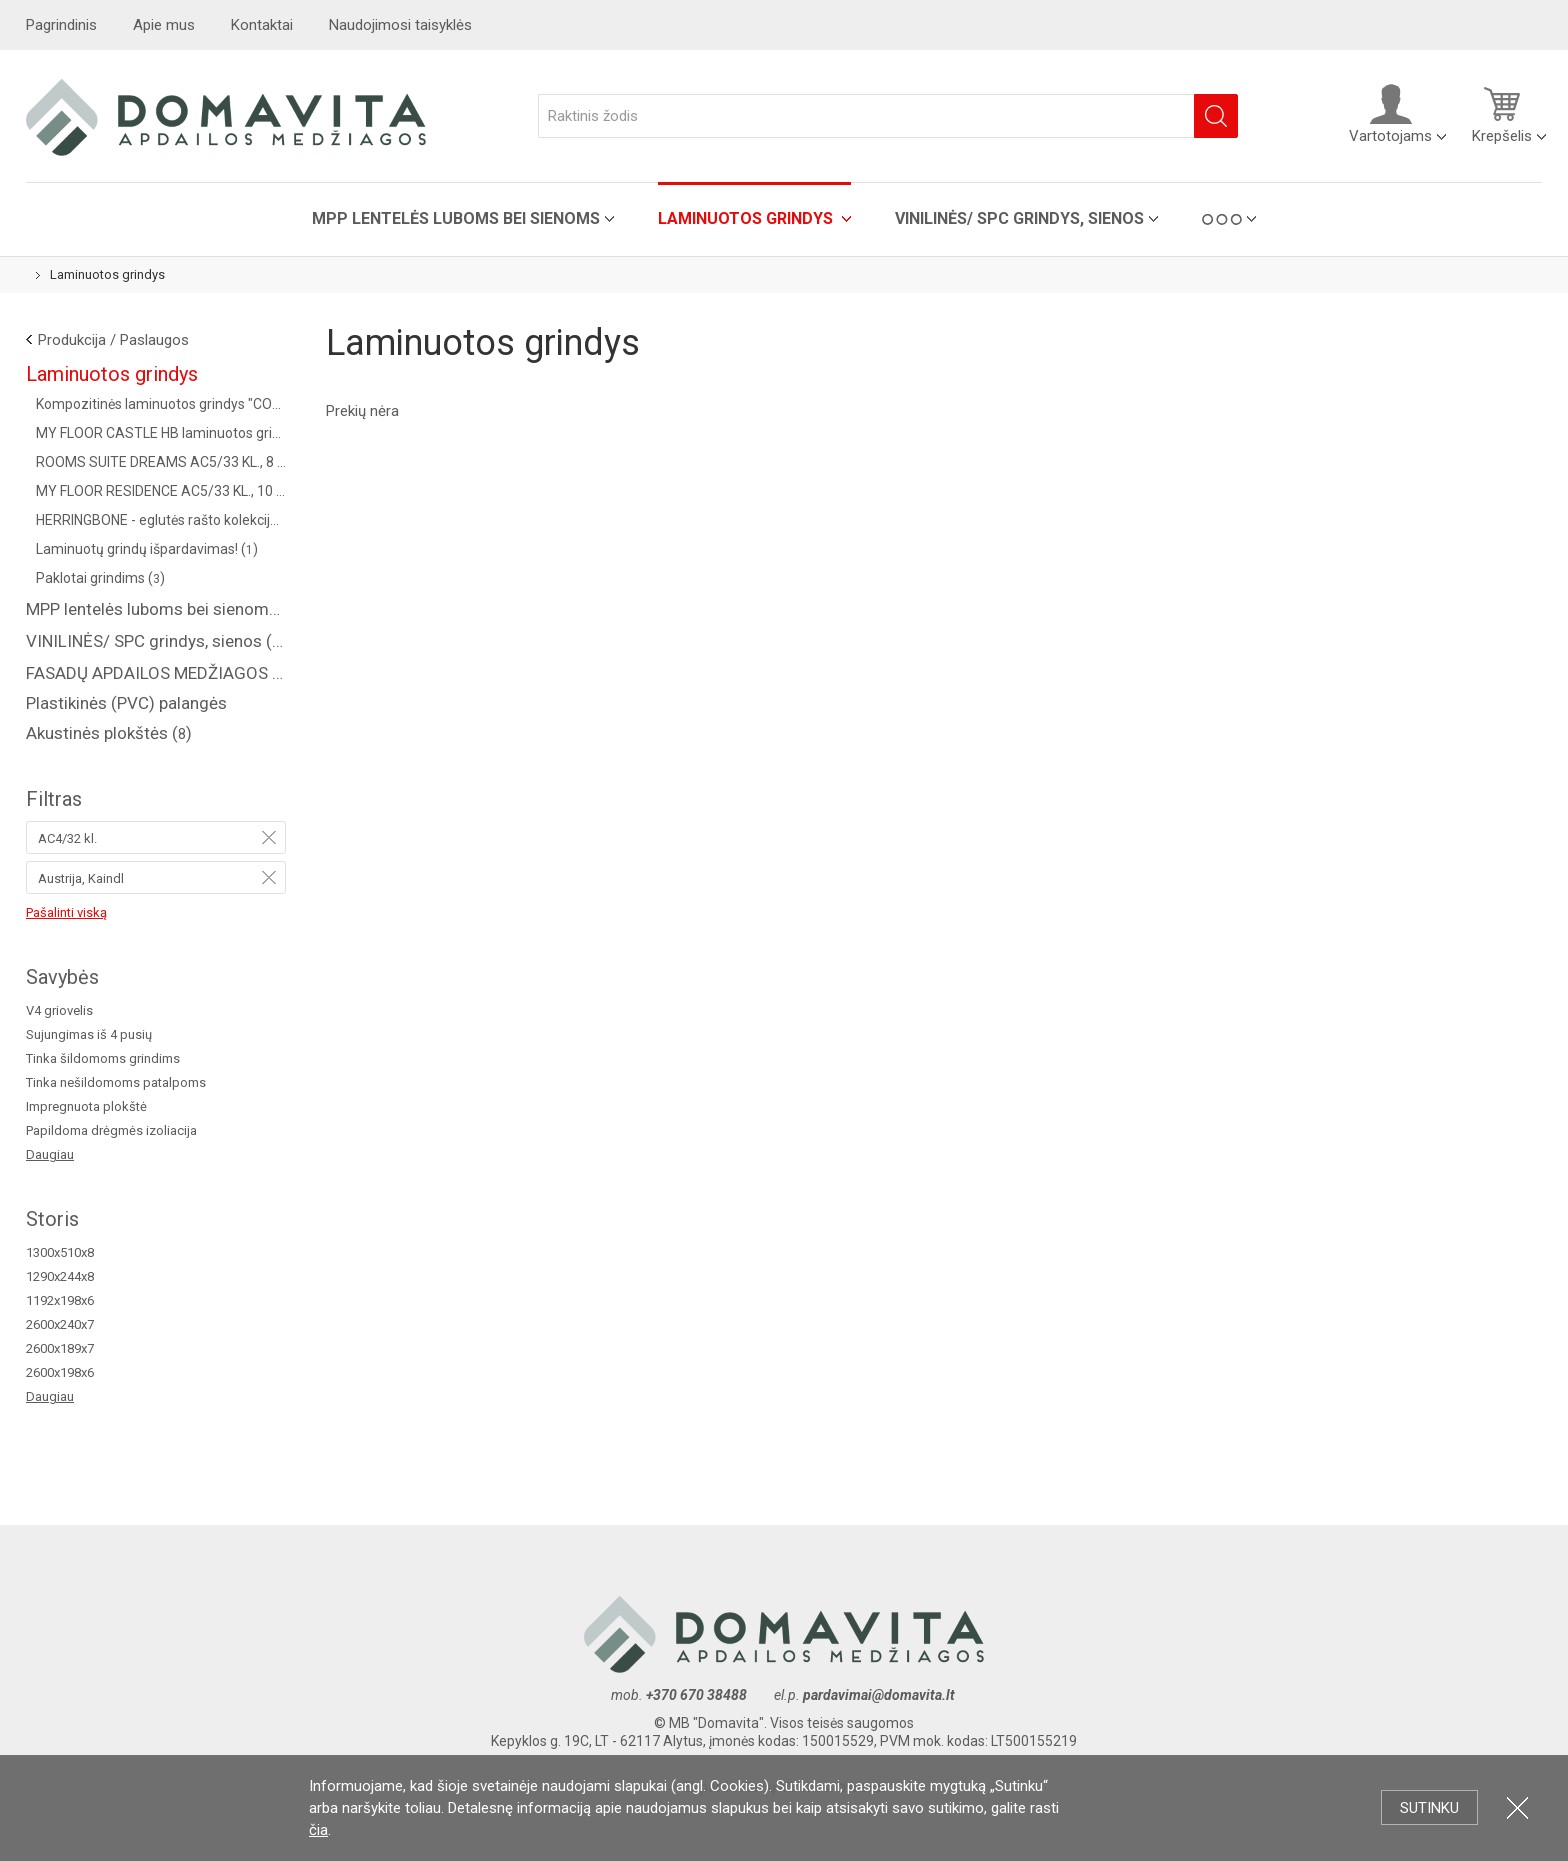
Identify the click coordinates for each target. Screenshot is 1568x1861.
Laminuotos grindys (747, 218)
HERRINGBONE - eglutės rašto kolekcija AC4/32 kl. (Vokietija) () (161, 520)
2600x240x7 (60, 1324)
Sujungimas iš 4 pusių (89, 1034)
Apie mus (164, 25)
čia (318, 1830)
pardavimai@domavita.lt (880, 1695)
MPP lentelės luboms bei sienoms (456, 218)
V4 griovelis (59, 1010)
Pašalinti (269, 837)
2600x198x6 (60, 1372)
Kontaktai (262, 25)
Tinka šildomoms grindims (103, 1058)
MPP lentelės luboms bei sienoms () (156, 609)
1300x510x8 (60, 1252)
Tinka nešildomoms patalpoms (116, 1082)
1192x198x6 (60, 1300)
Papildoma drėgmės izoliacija (111, 1130)
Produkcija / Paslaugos (113, 340)
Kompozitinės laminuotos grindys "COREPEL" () (161, 404)
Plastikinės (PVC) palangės (126, 703)
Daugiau (50, 1154)
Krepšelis (1502, 114)
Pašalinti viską (66, 912)
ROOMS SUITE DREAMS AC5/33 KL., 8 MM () (161, 462)
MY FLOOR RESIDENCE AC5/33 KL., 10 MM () (161, 491)
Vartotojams (1390, 114)
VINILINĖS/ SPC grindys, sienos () (156, 641)
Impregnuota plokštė (86, 1106)
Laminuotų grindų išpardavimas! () (147, 549)
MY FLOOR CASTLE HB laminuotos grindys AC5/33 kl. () (161, 433)
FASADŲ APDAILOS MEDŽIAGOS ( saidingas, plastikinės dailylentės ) (156, 673)
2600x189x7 (60, 1348)
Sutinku (1429, 1808)
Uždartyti (1517, 1807)
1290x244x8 (60, 1276)
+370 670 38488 (696, 1695)
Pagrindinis (61, 25)
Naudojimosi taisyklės (400, 25)
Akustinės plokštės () (109, 733)
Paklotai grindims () (100, 578)
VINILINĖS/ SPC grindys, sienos (1019, 218)
